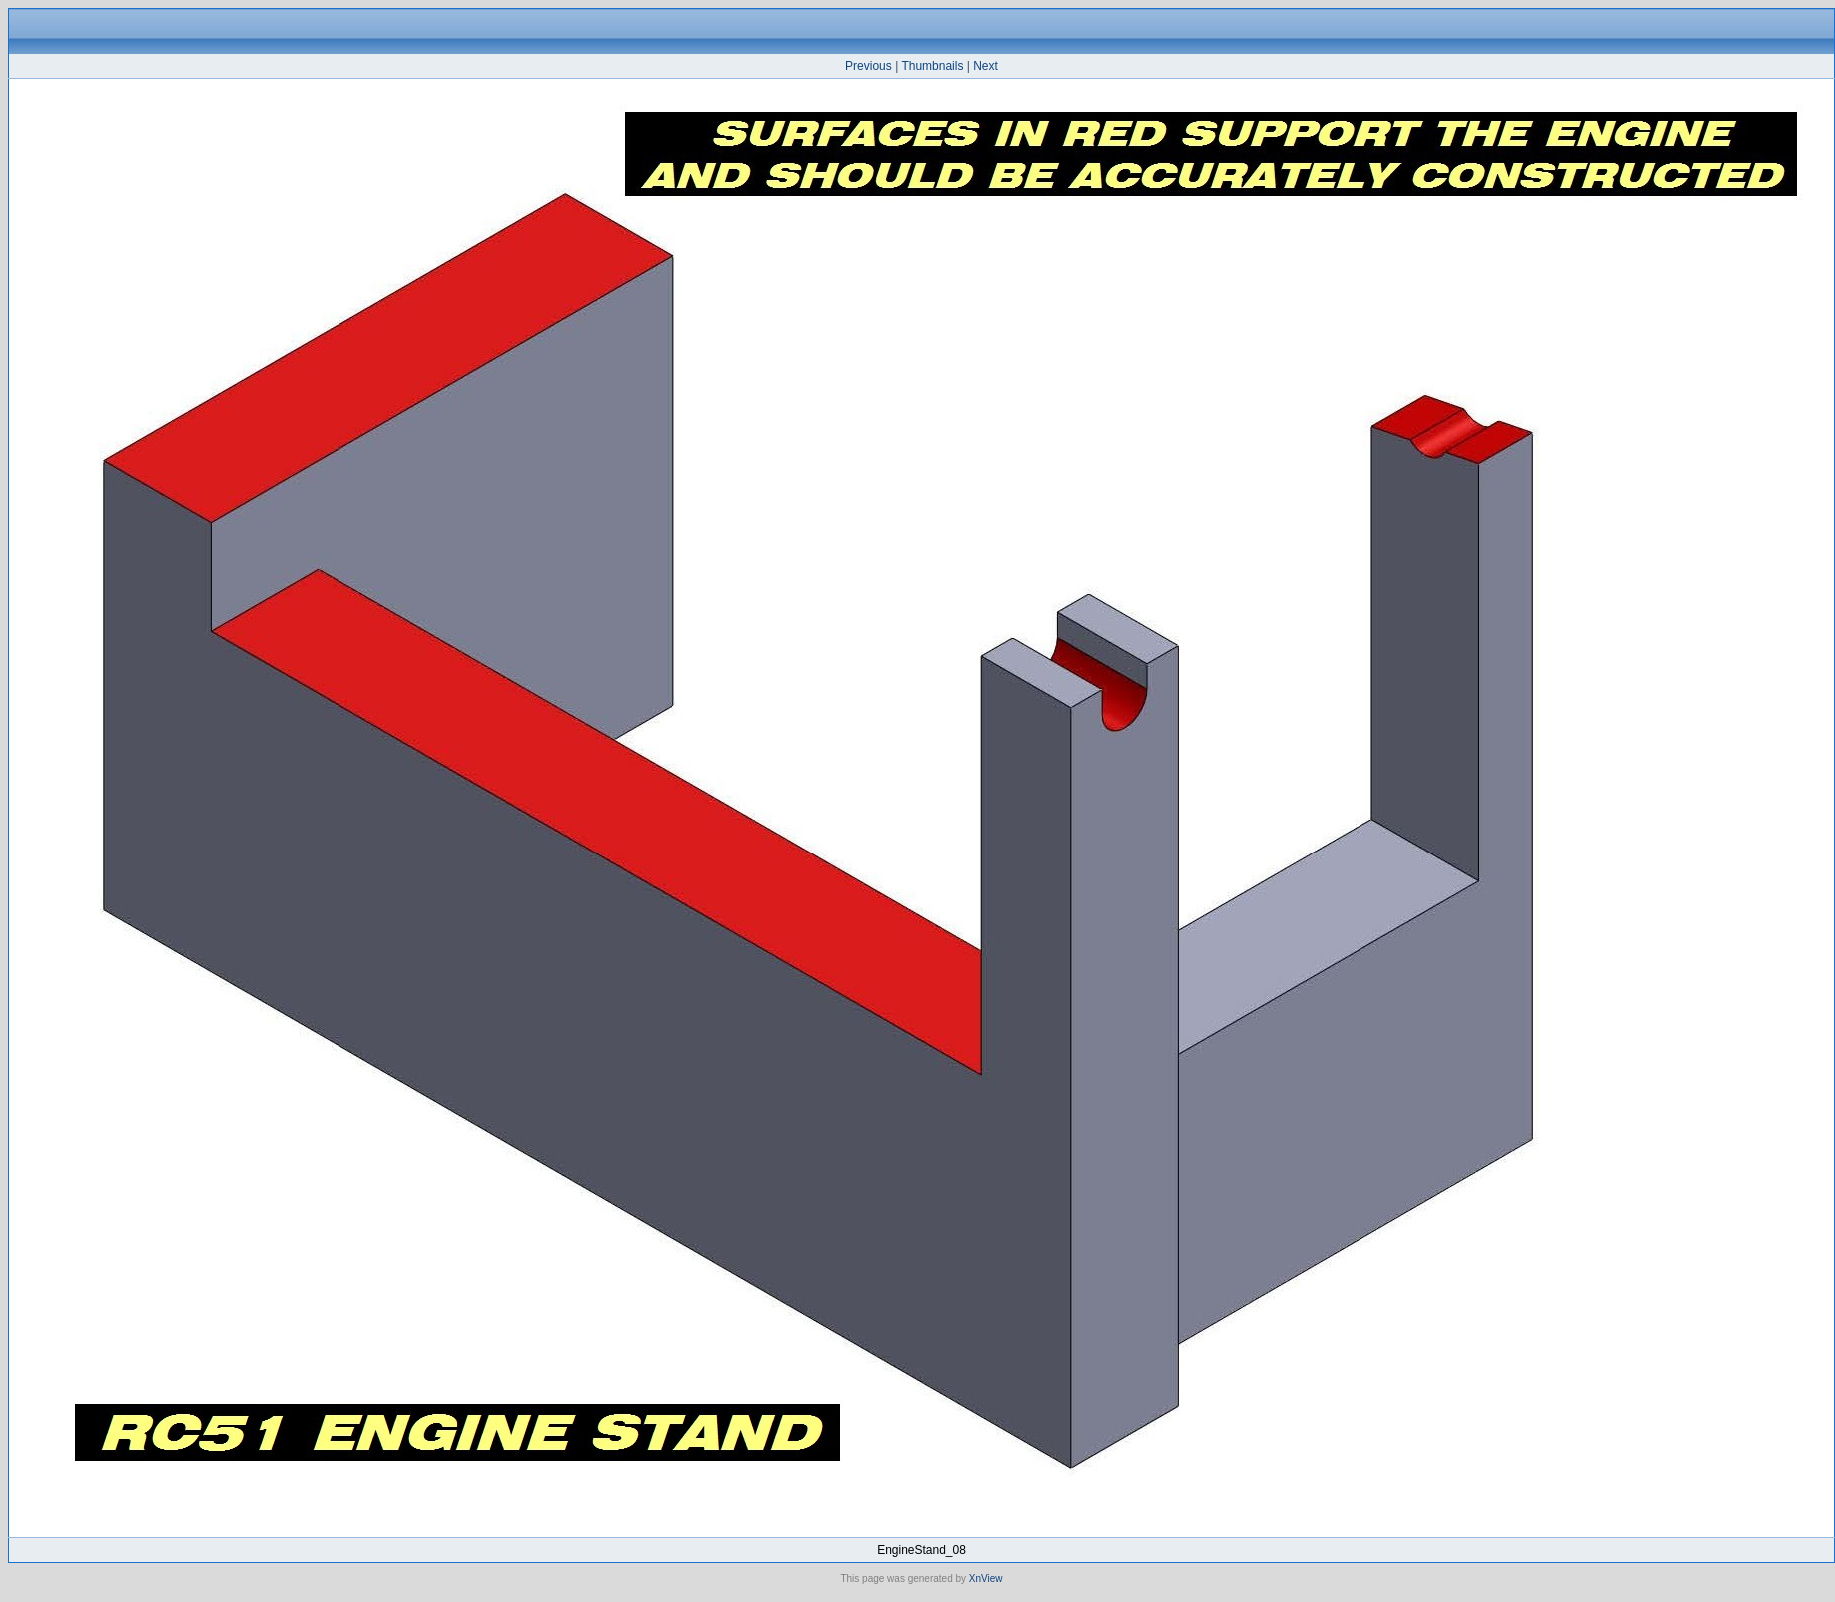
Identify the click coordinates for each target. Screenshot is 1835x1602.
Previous (868, 66)
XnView (986, 1578)
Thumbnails (932, 66)
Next (985, 66)
